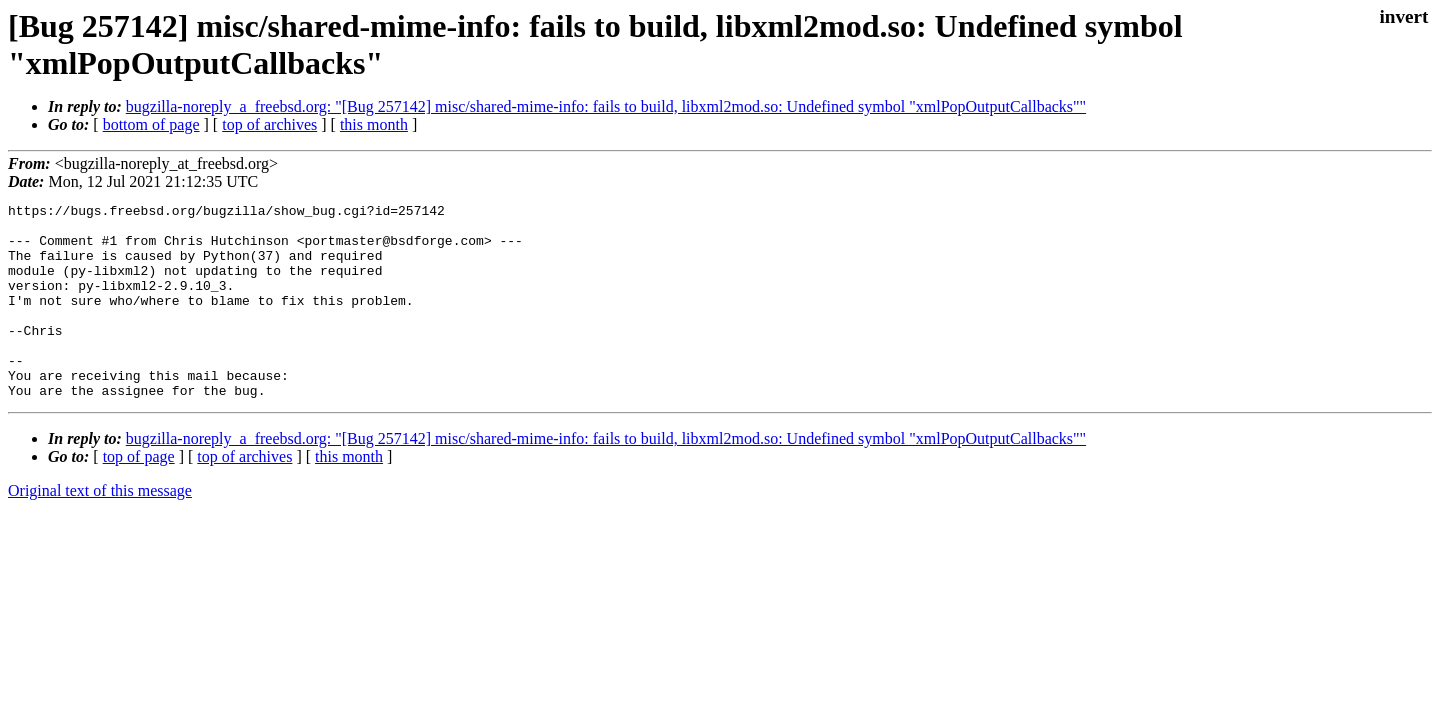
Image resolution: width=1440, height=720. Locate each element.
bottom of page (151, 124)
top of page (139, 495)
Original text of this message (100, 529)
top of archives (269, 124)
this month (374, 124)
